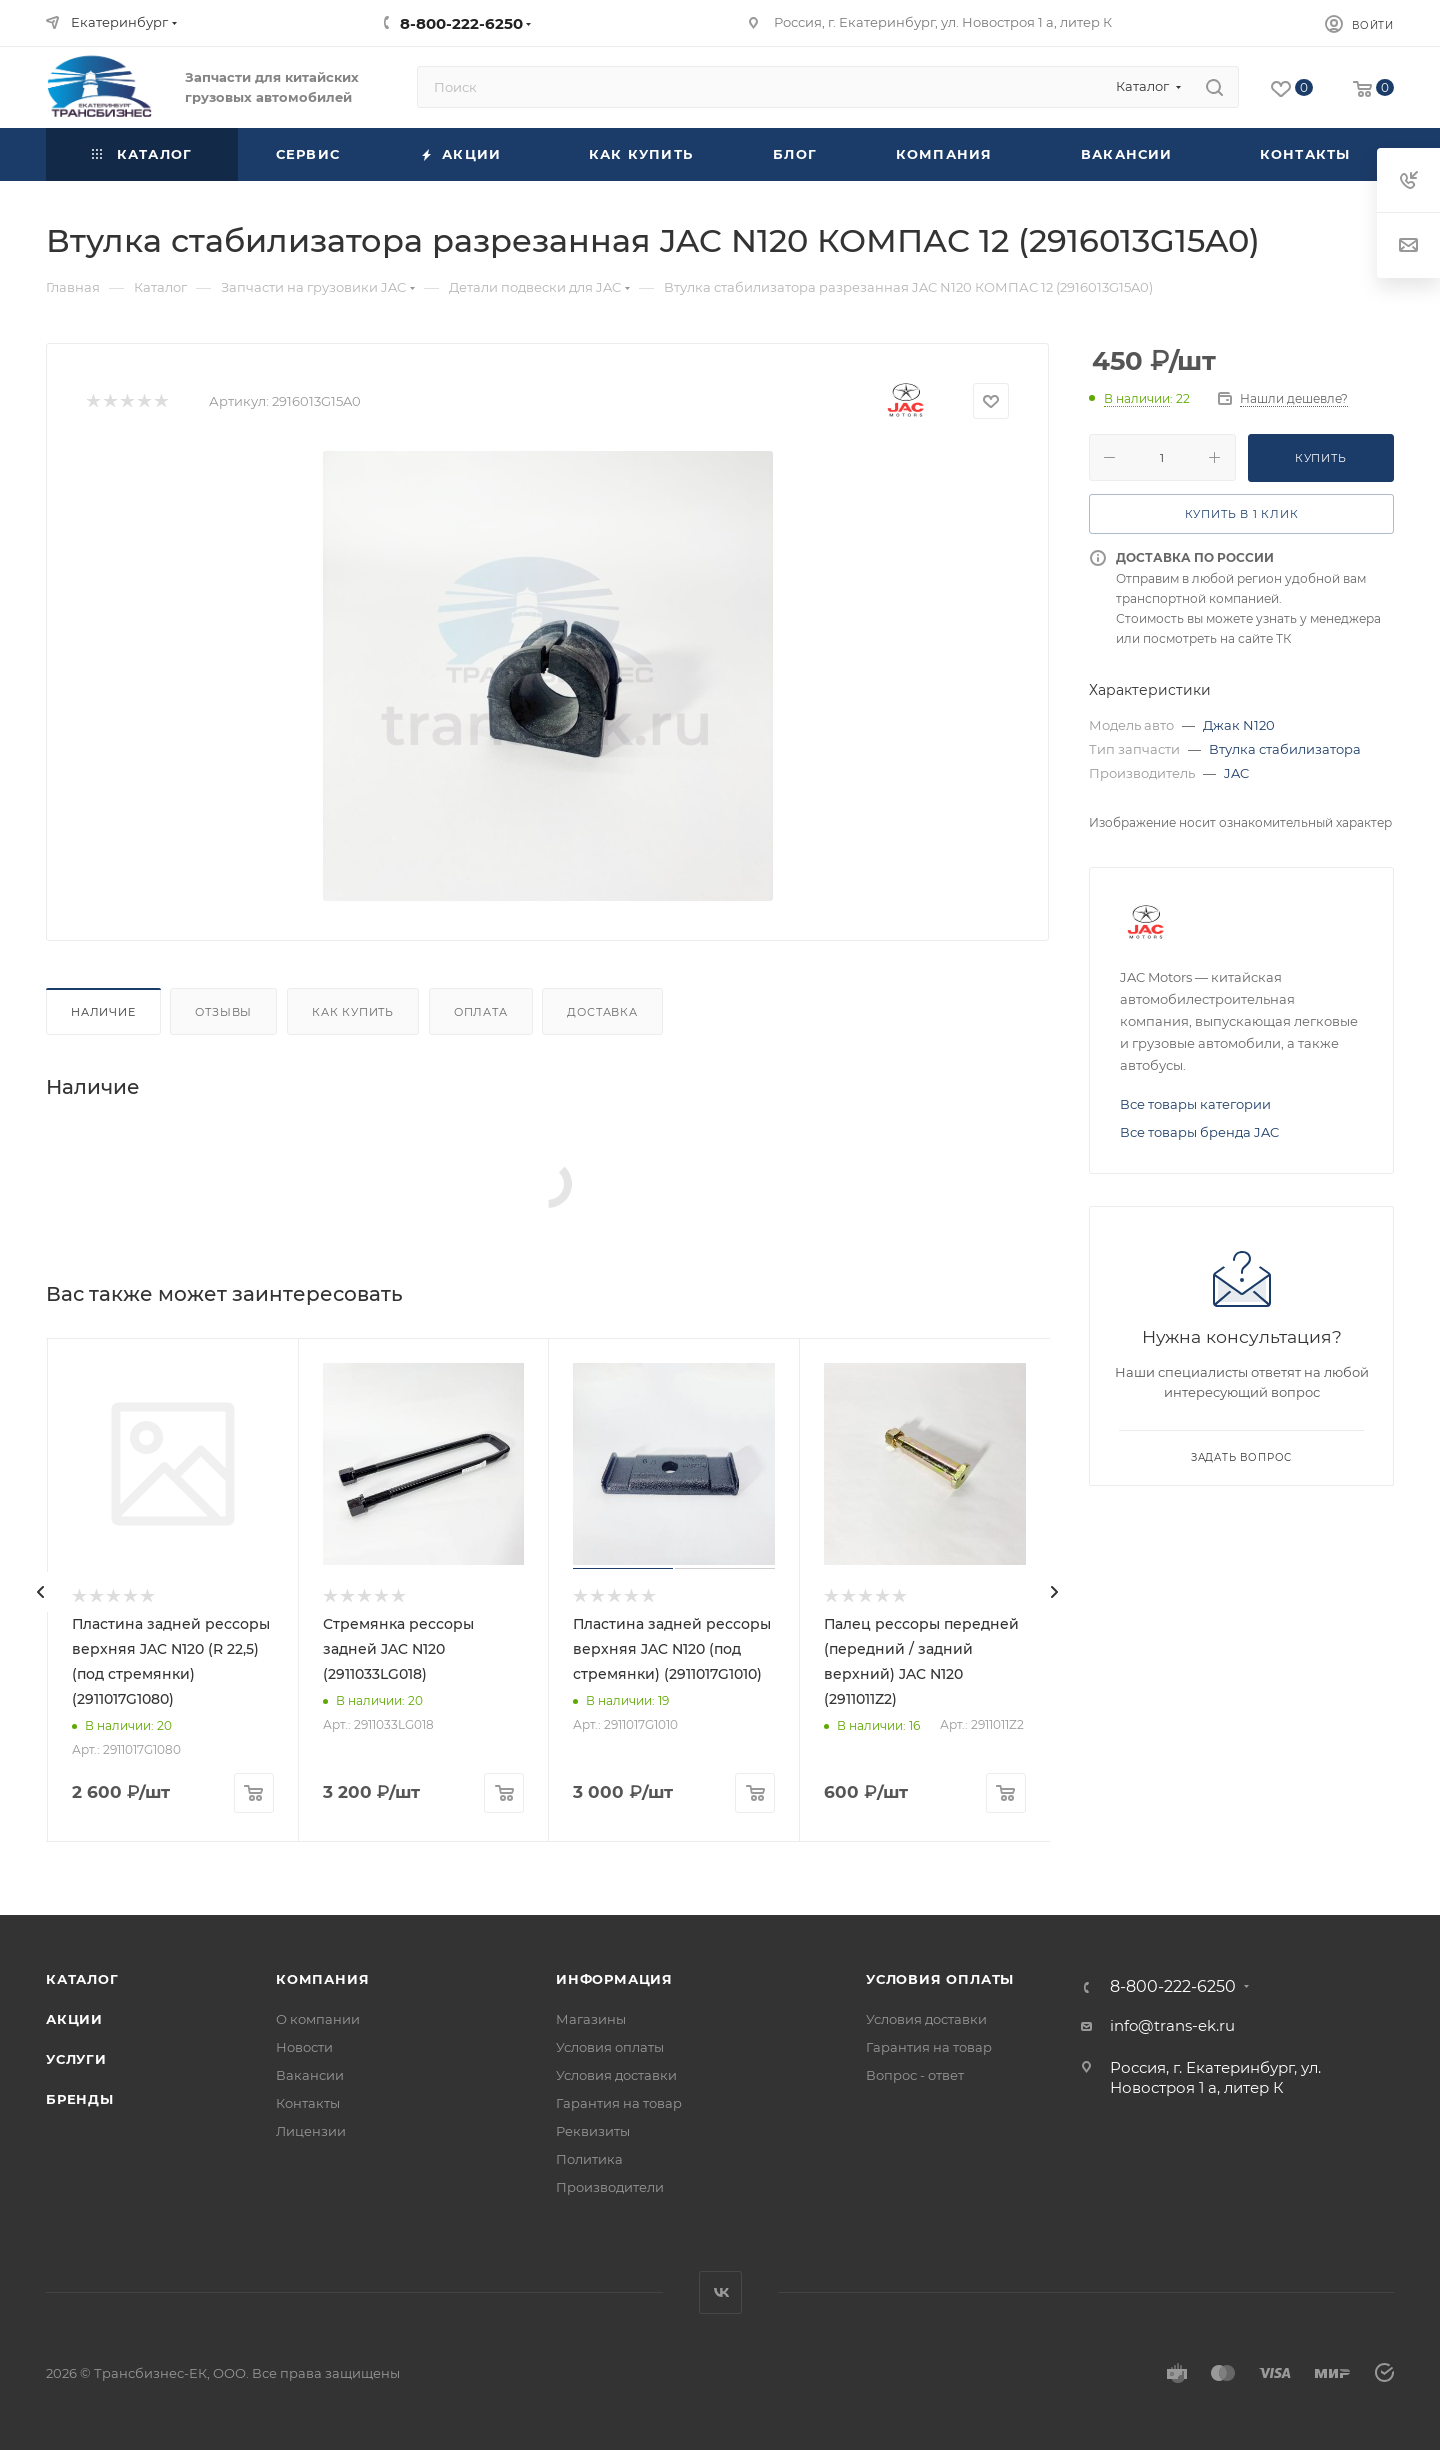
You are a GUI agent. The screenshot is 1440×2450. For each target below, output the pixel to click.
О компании (318, 2019)
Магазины (591, 2019)
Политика (589, 2159)
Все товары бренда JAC (1199, 1132)
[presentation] (41, 1592)
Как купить (353, 1012)
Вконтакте (720, 2292)
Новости (304, 2047)
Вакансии (310, 2075)
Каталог (82, 1979)
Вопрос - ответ (915, 2075)
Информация (614, 1979)
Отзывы (223, 1012)
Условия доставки (616, 2075)
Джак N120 (1239, 725)
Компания (322, 1979)
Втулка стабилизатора (1285, 749)
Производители (610, 2187)
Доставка (602, 1012)
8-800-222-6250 (461, 23)
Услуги (76, 2059)
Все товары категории (1195, 1104)
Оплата (481, 1012)
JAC (1236, 773)
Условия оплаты (610, 2047)
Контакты (308, 2103)
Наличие (103, 1012)
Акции (74, 2019)
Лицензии (311, 2131)
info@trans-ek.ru (1172, 2025)
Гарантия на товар (619, 2103)
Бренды (80, 2099)
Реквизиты (593, 2131)
